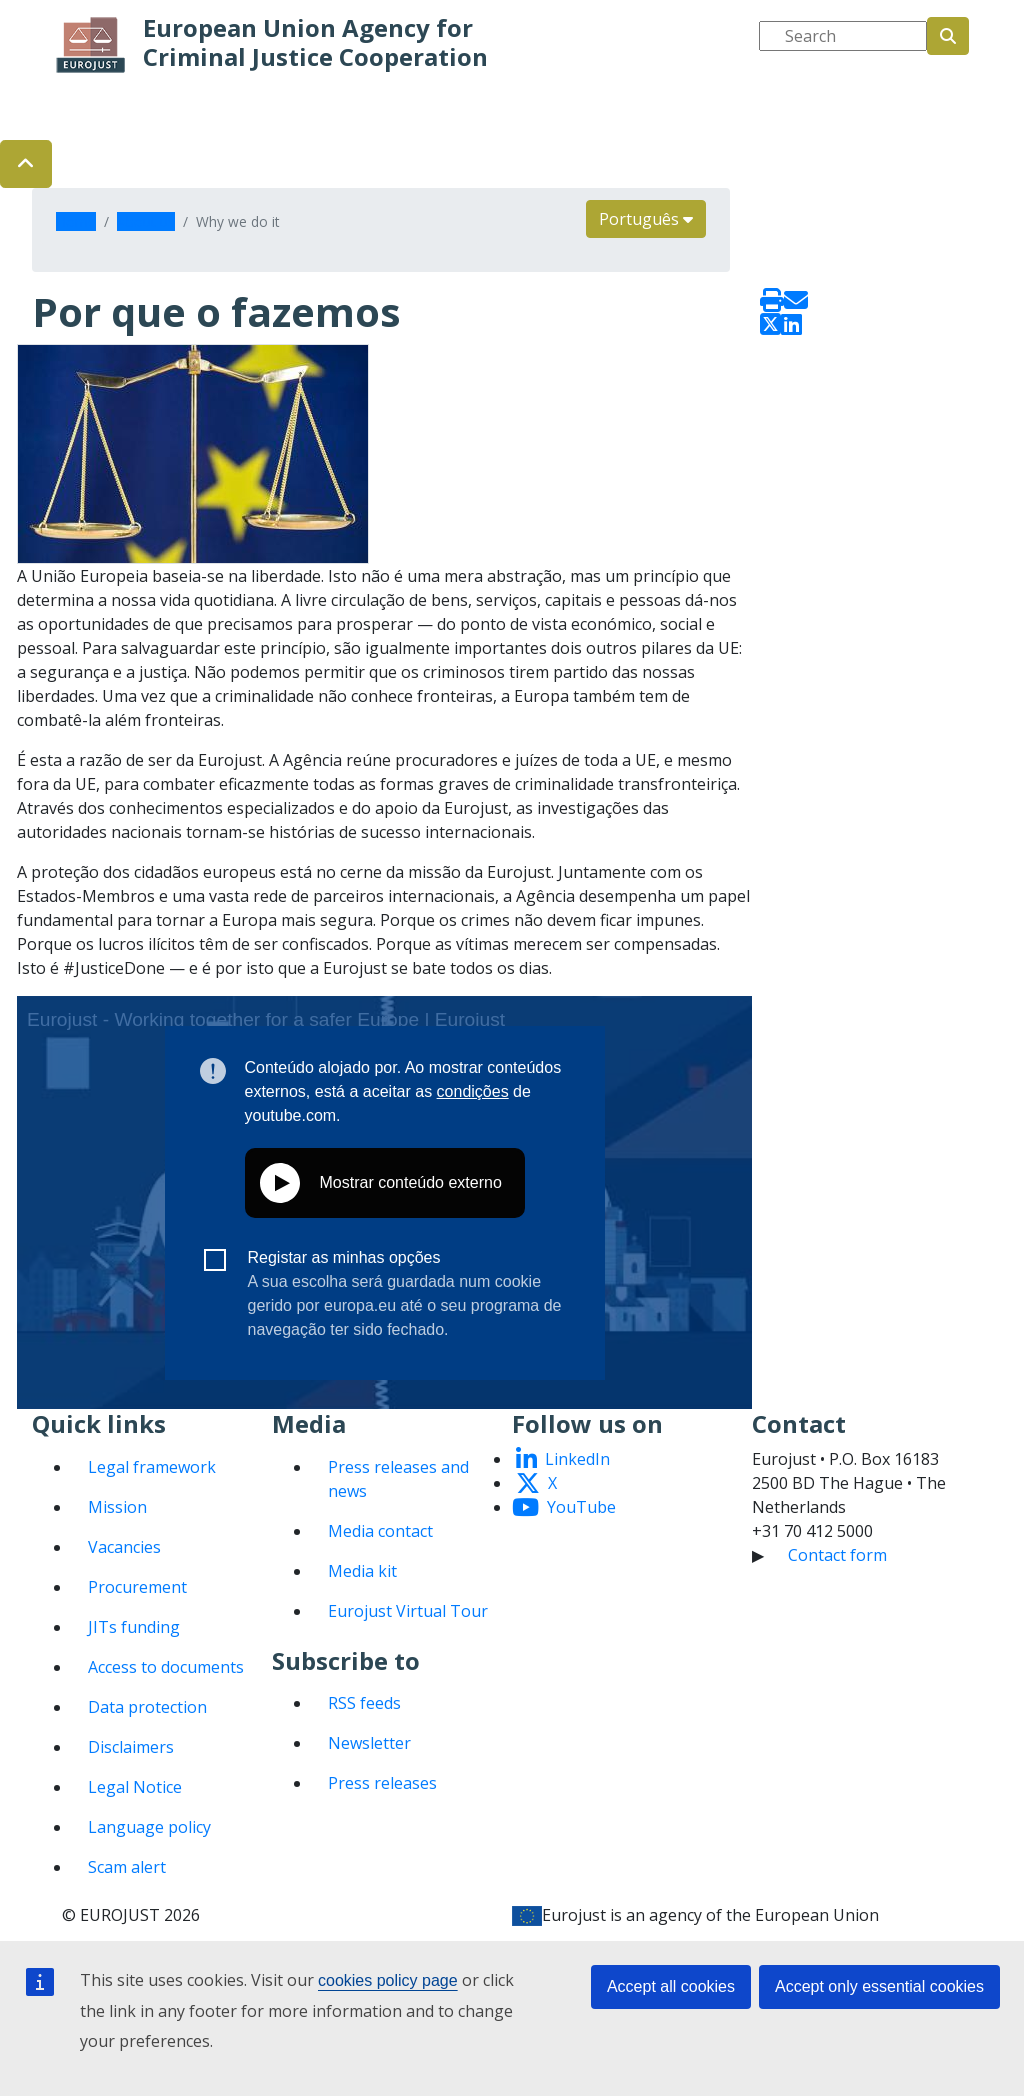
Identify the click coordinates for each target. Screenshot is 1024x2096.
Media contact (380, 1531)
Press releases (382, 1783)
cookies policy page (388, 1980)
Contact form (837, 1555)
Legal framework (152, 1467)
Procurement (137, 1587)
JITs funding (134, 1627)
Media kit (362, 1571)
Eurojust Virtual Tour (408, 1611)
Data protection (147, 1707)
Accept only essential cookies (879, 1986)
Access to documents (166, 1667)
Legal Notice (135, 1787)
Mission (117, 1507)
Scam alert (127, 1867)
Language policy (149, 1827)
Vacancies (124, 1547)
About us (146, 221)
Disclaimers (131, 1747)
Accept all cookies (671, 1986)
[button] (26, 164)
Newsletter (369, 1743)
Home (76, 221)
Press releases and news (398, 1479)
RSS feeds (364, 1703)
